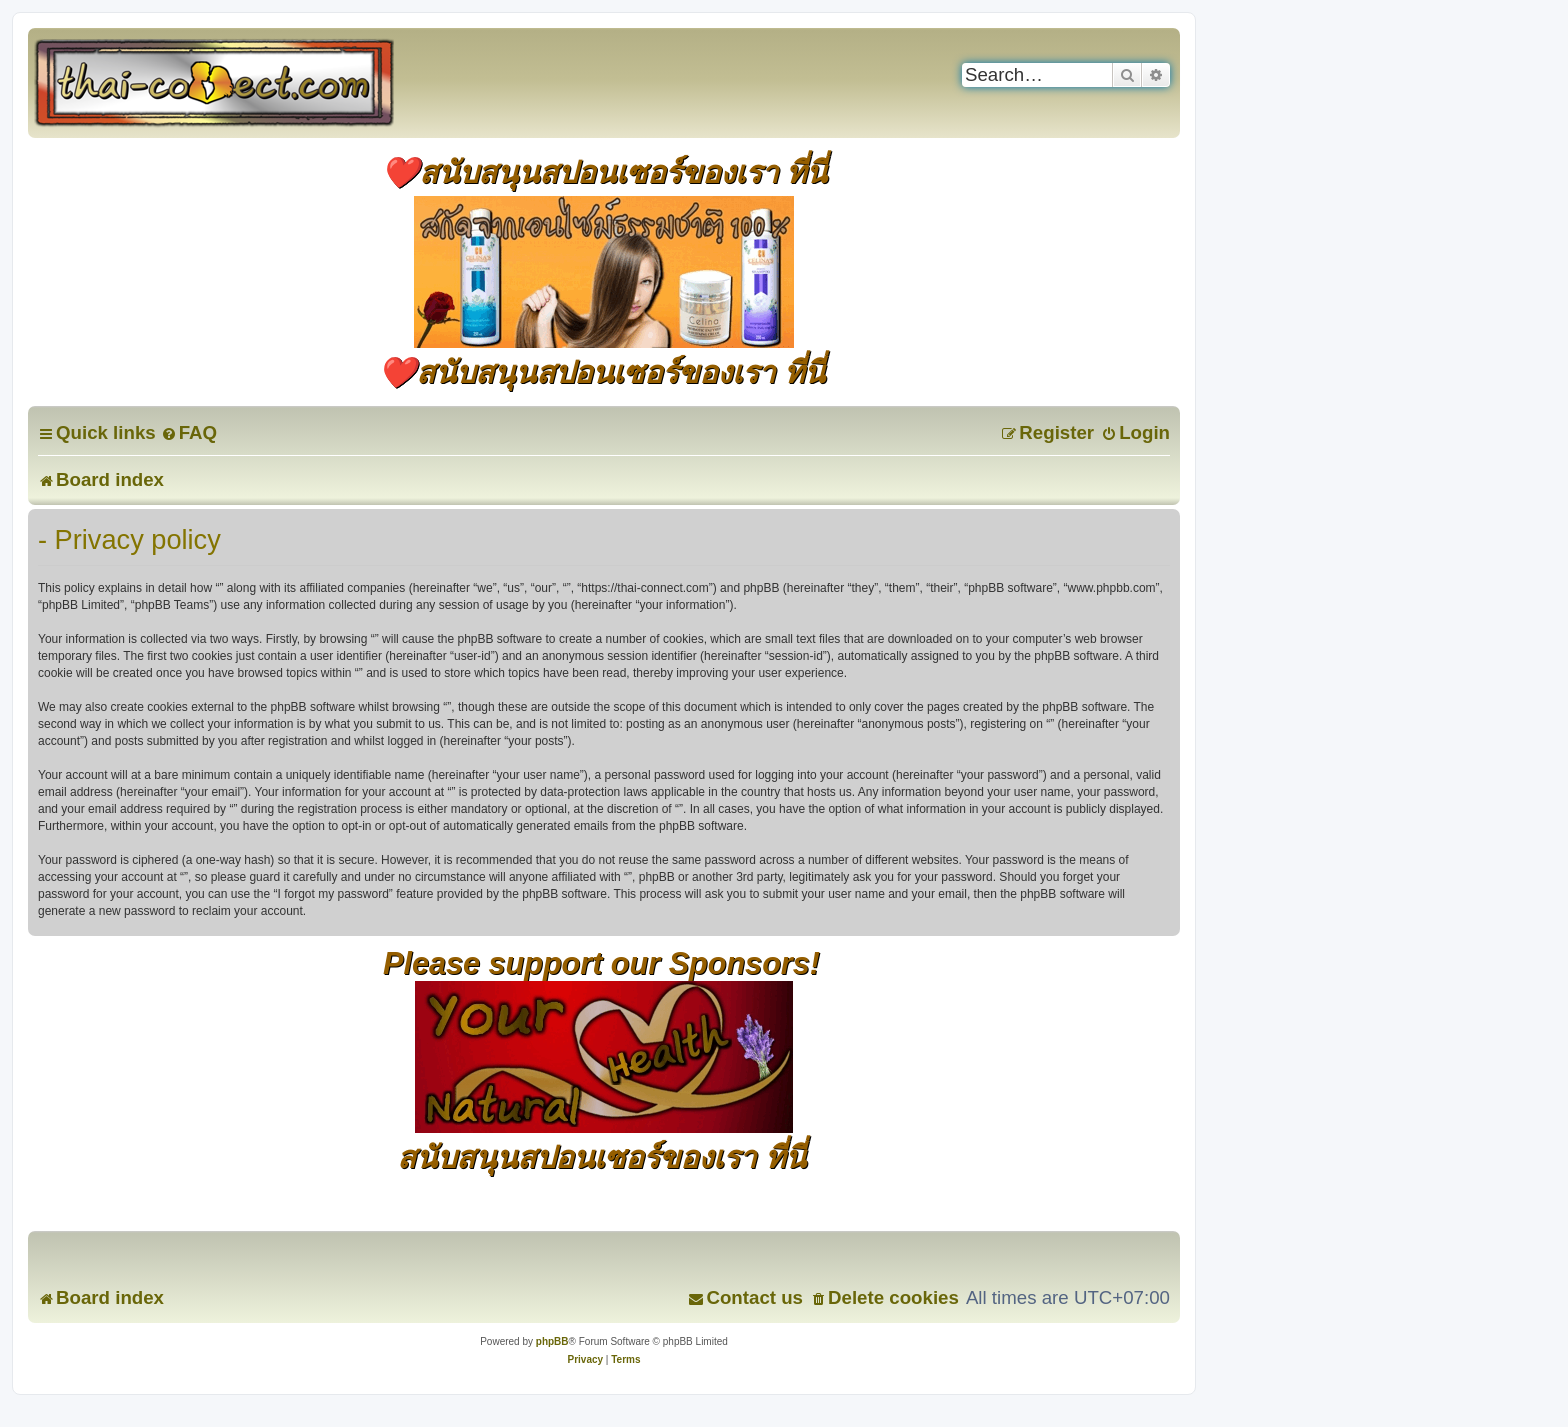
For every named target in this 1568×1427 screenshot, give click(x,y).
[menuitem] (189, 432)
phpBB (552, 1341)
